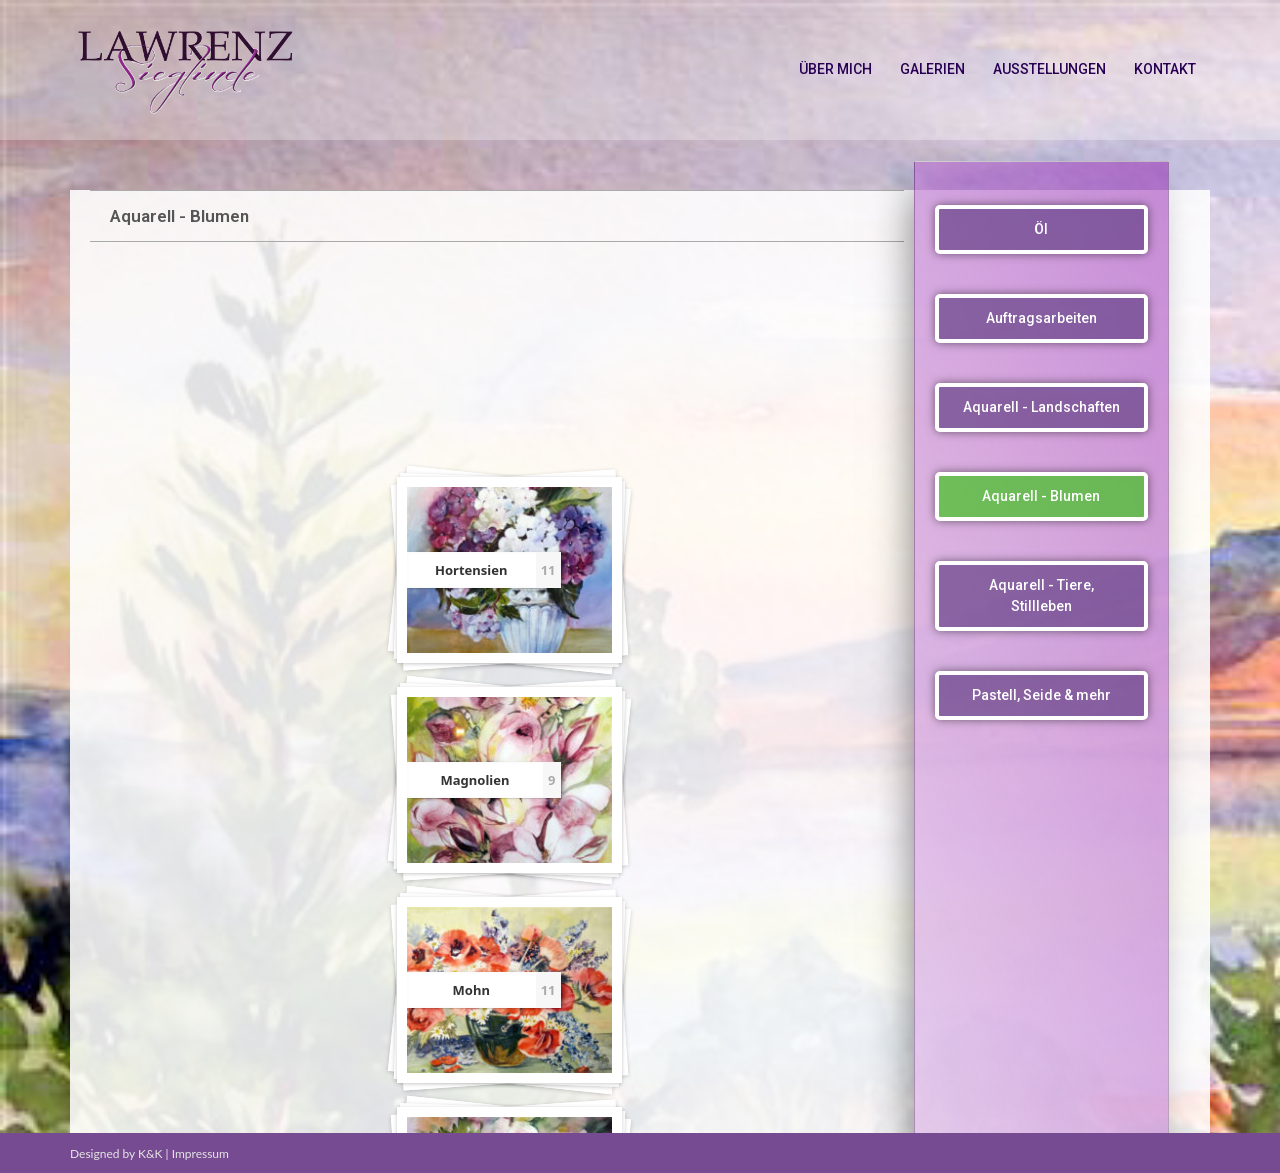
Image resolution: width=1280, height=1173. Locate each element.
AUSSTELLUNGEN (1049, 69)
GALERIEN (932, 69)
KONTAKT (1165, 69)
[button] (1041, 229)
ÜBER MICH (835, 69)
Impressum (200, 1153)
